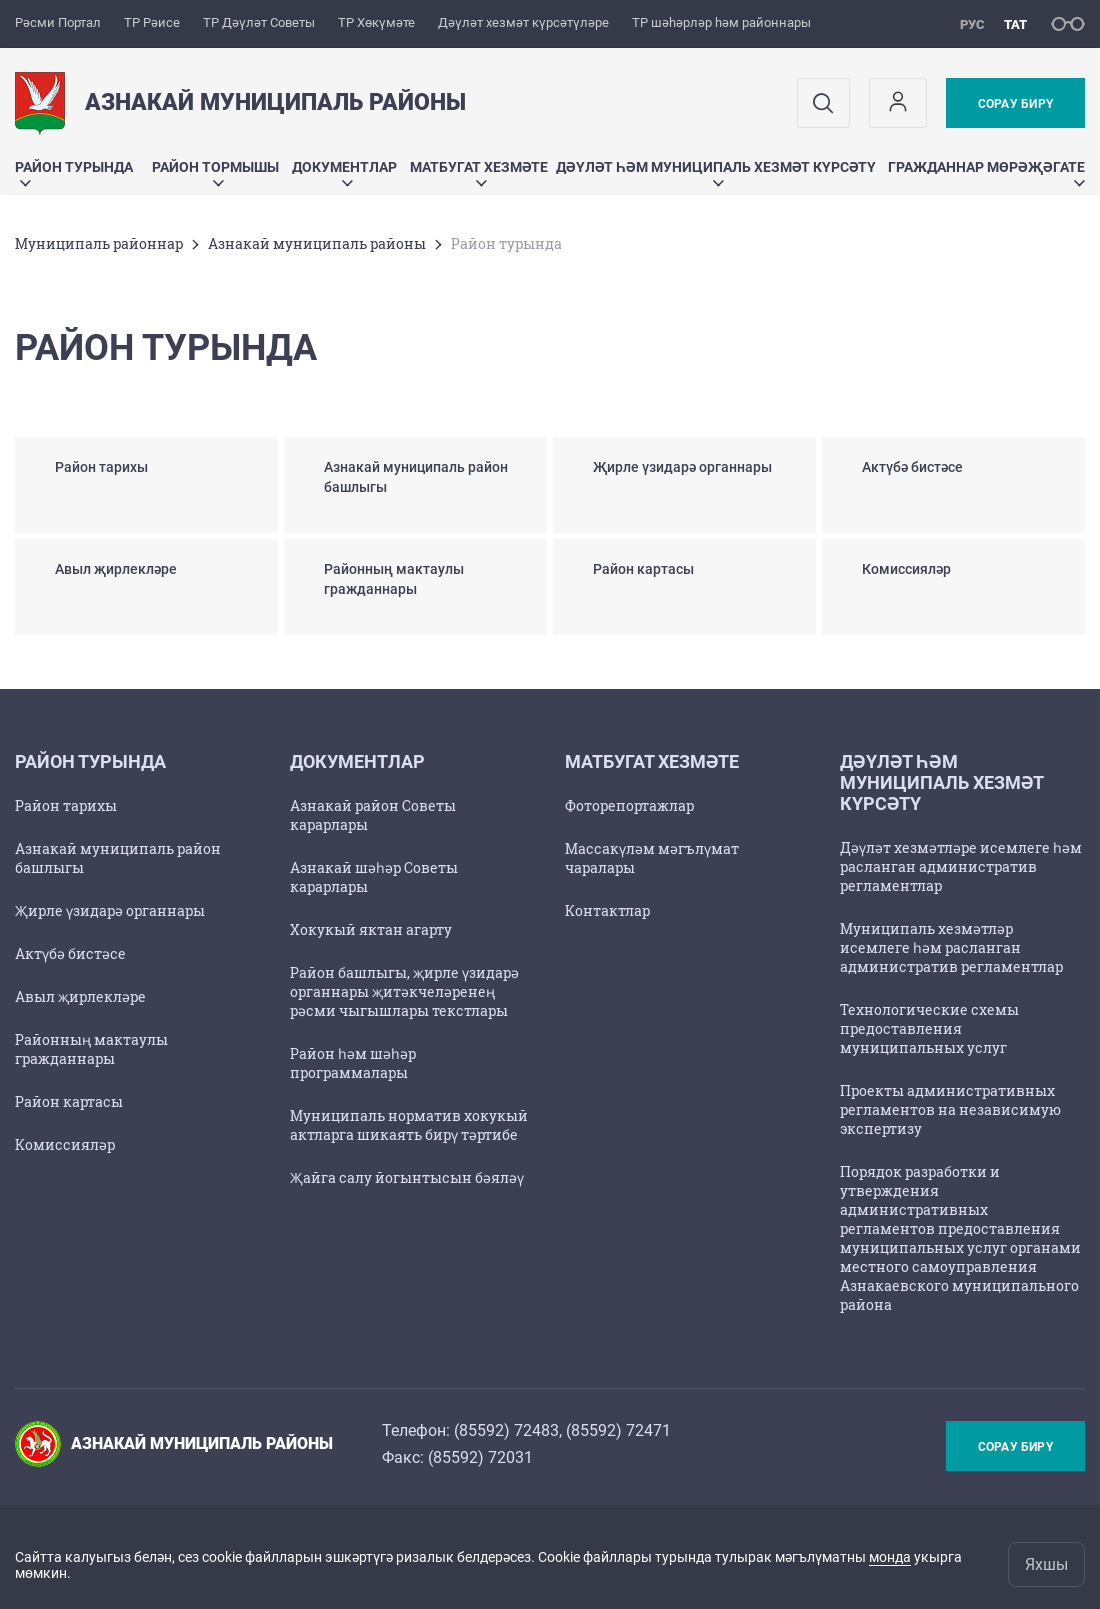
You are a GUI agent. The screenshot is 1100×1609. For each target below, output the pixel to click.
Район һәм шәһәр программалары (353, 1063)
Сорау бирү (1015, 104)
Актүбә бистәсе (70, 953)
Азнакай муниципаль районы (317, 243)
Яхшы (1046, 1564)
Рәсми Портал (58, 22)
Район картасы (69, 1101)
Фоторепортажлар (629, 805)
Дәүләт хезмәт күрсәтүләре (523, 22)
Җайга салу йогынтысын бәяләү (407, 1177)
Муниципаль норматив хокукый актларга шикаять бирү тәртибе (409, 1125)
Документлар (344, 172)
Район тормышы (215, 172)
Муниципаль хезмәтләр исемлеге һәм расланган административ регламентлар (951, 947)
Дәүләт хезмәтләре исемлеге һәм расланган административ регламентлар (961, 866)
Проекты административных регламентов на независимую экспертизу (950, 1109)
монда (890, 1557)
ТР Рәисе (152, 22)
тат (1015, 24)
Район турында (74, 172)
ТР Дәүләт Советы (259, 22)
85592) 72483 (509, 1430)
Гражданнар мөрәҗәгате (986, 172)
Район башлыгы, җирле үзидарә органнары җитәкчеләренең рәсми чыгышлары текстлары (404, 991)
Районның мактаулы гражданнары (91, 1049)
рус (972, 24)
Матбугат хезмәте (479, 172)
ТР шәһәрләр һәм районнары (721, 22)
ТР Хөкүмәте (376, 22)
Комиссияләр (65, 1144)
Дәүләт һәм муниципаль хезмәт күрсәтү (716, 172)
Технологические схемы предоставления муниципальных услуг (929, 1028)
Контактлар (607, 910)
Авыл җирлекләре (80, 996)
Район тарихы (66, 805)
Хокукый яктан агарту (371, 929)
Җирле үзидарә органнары (110, 910)
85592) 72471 (621, 1430)
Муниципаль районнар (99, 243)
